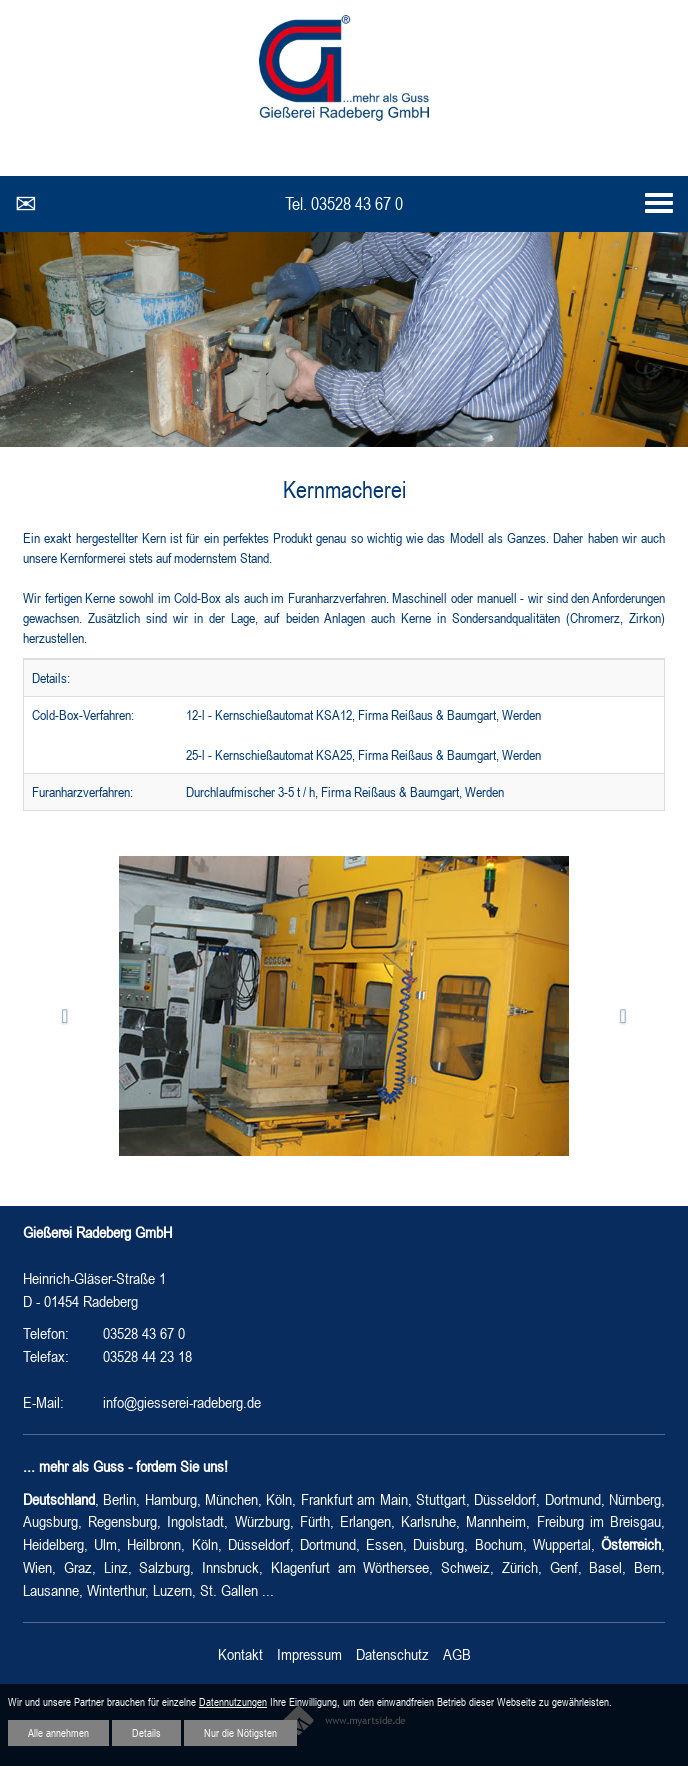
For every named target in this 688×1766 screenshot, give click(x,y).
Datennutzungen (233, 1702)
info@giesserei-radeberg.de (182, 1402)
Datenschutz (392, 1654)
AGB (457, 1654)
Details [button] (146, 1733)
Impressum (309, 1654)
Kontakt (240, 1654)
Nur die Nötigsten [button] (240, 1733)
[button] (71, 1016)
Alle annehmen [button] (58, 1733)
